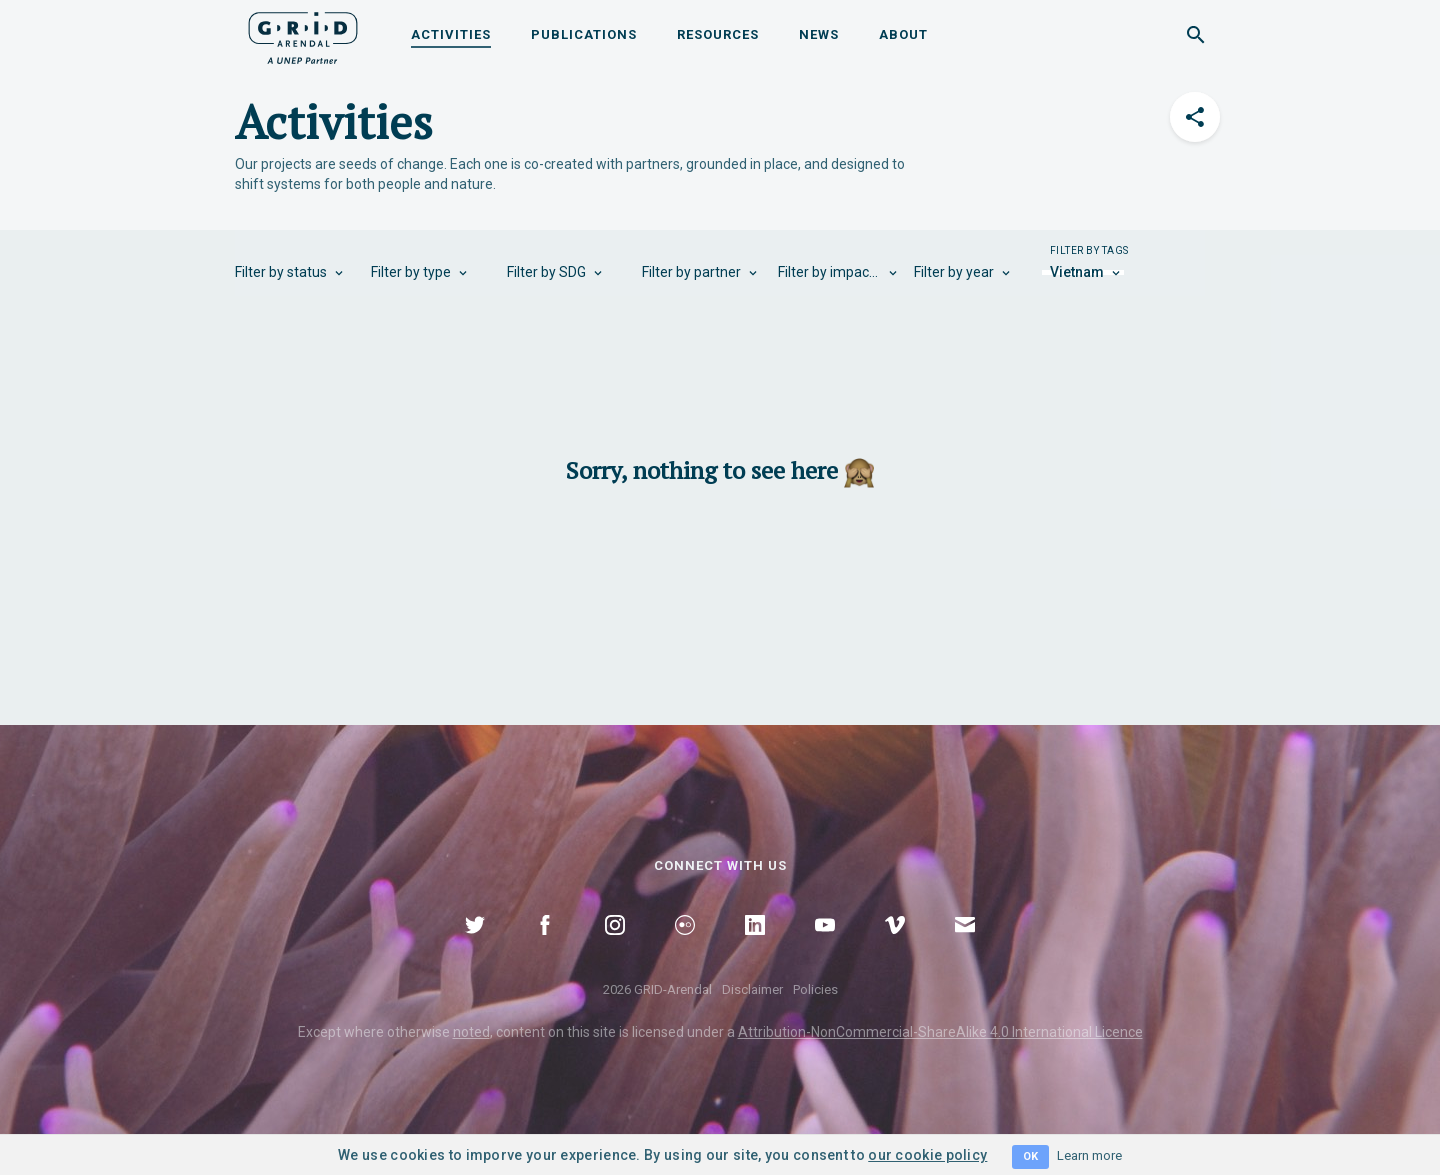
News (819, 34)
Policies (815, 989)
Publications (584, 34)
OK (1030, 1156)
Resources (718, 34)
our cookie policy (927, 1155)
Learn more (1089, 1155)
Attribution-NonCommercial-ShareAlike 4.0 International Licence (940, 1032)
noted (471, 1032)
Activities (451, 34)
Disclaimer (752, 989)
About (903, 34)
